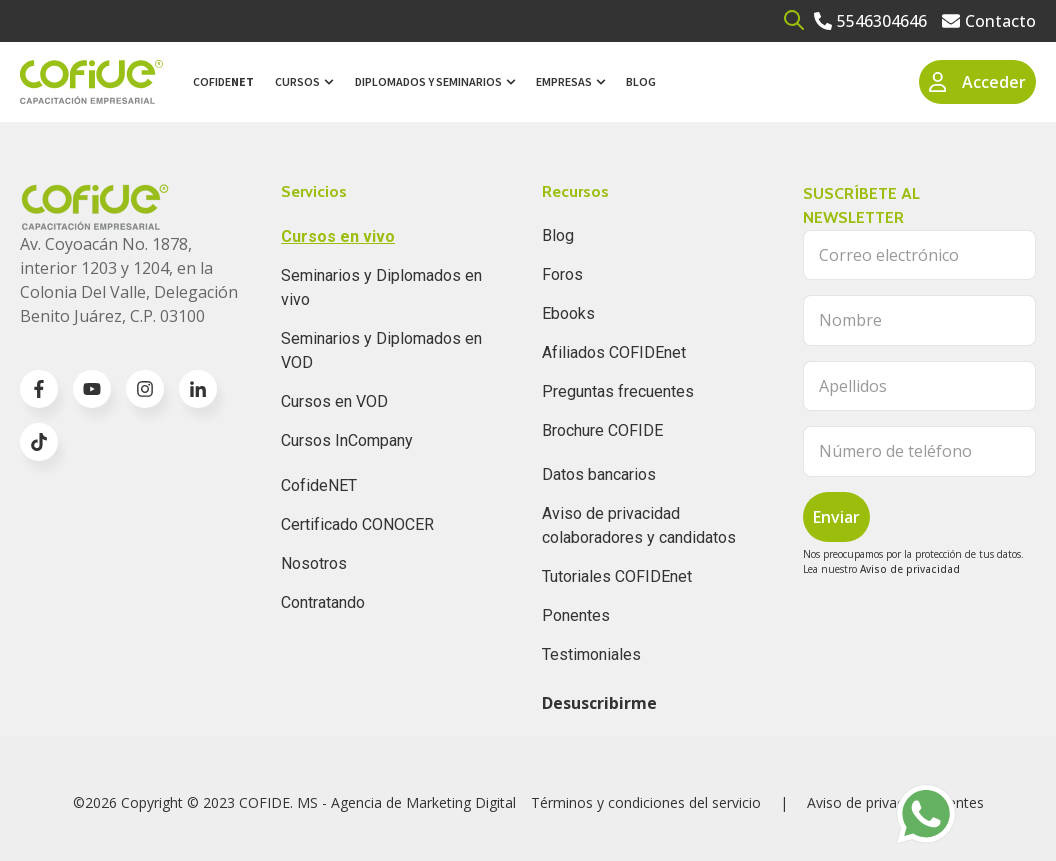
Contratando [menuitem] (323, 602)
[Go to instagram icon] (145, 389)
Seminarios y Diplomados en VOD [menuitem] (381, 350)
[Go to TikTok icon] (39, 442)
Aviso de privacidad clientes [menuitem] (895, 802)
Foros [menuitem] (562, 274)
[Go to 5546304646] (870, 21)
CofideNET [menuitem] (319, 485)
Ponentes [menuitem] (576, 615)
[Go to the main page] (91, 82)
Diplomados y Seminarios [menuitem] (428, 81)
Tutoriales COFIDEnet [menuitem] (617, 576)
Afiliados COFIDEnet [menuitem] (614, 352)
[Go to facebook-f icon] (39, 389)
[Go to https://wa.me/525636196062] (926, 814)
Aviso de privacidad (910, 569)
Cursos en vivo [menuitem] (338, 236)
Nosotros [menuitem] (314, 563)
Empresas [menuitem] (564, 81)
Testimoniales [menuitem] (591, 654)
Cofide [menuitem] (223, 81)
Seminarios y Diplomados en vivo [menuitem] (381, 287)
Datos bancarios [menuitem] (599, 474)
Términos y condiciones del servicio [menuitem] (646, 802)
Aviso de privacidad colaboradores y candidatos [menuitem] (639, 525)
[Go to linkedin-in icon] (198, 389)
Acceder (978, 82)
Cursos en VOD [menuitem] (334, 401)
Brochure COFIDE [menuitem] (602, 430)
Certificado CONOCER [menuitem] (357, 524)
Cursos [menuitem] (297, 81)
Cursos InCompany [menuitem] (347, 440)
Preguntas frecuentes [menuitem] (618, 391)
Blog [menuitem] (641, 81)
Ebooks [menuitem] (568, 313)
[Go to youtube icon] (92, 389)
